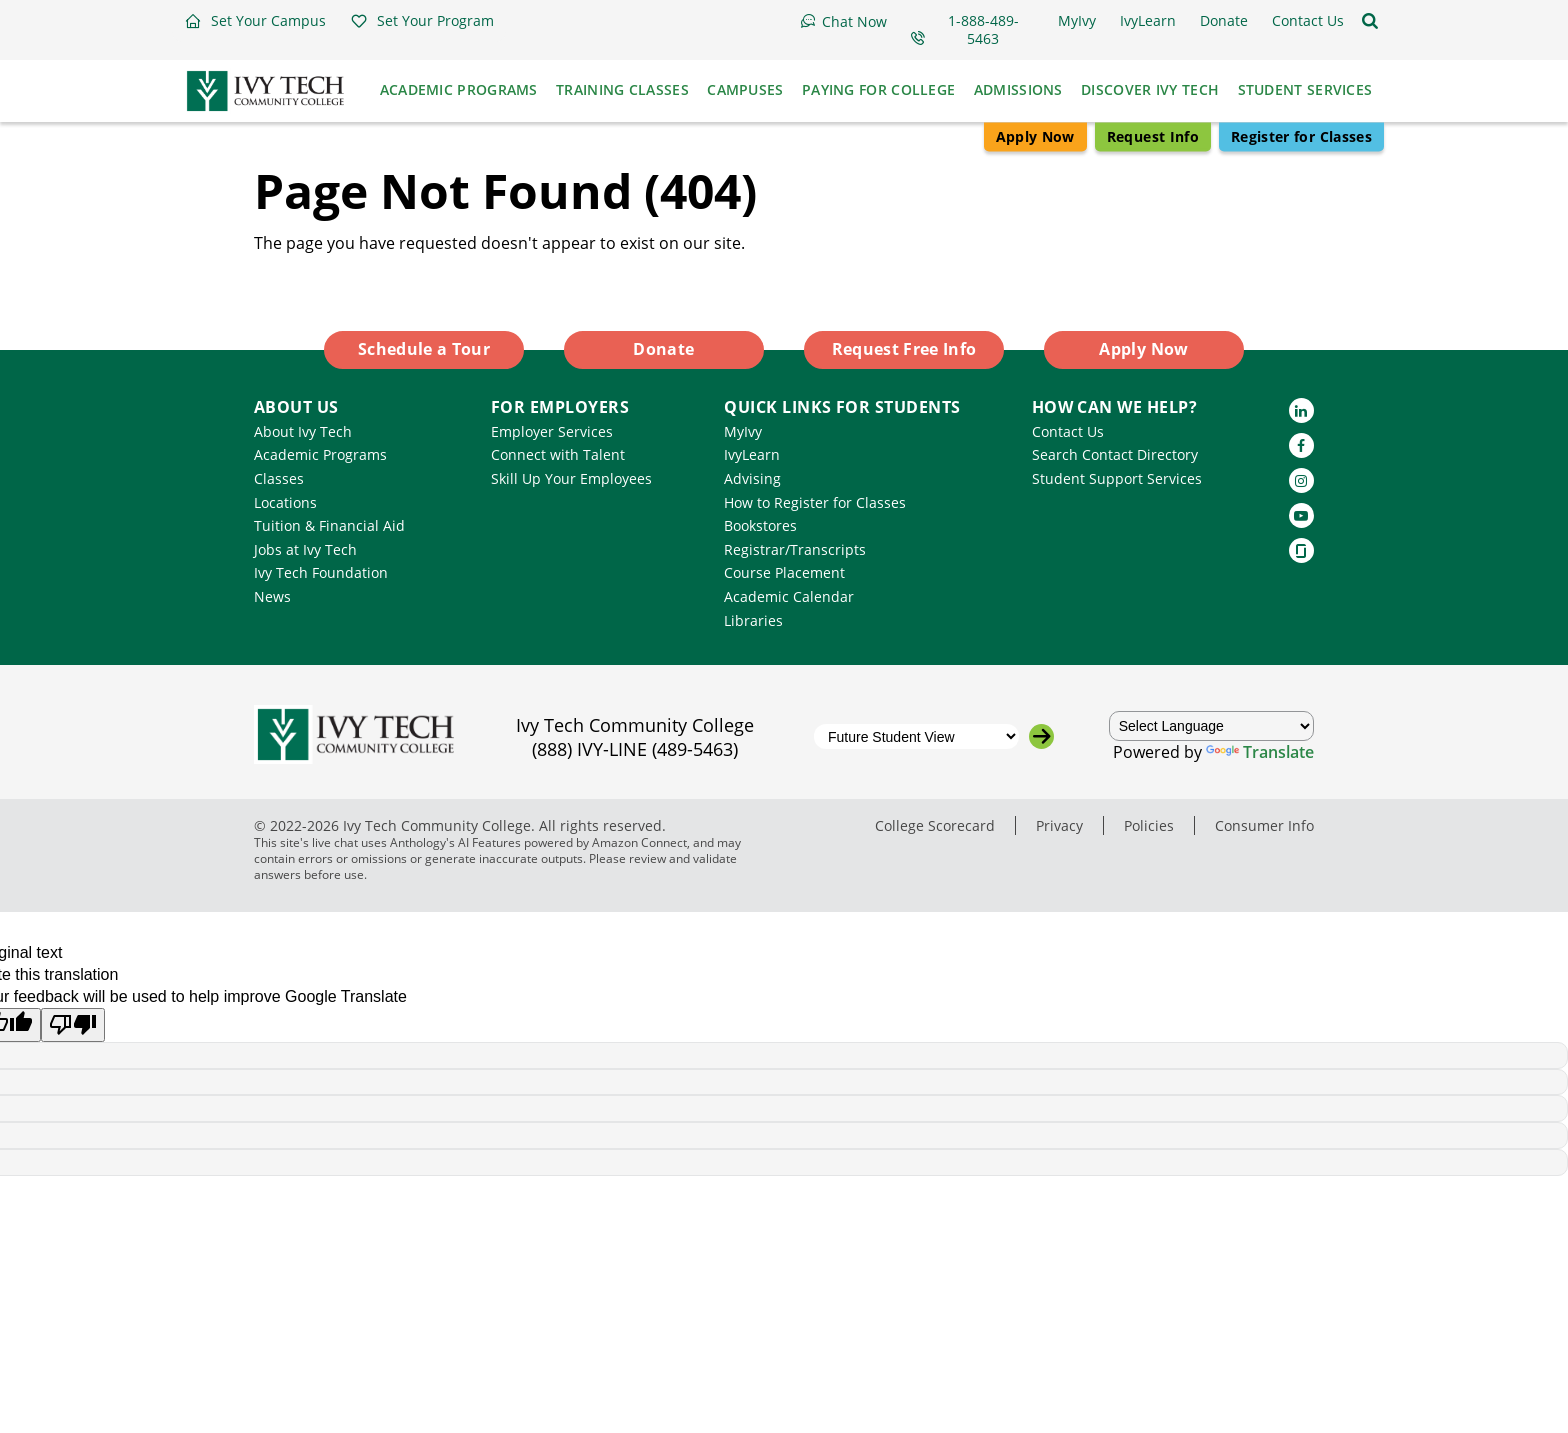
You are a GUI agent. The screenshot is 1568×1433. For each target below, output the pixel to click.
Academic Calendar (789, 596)
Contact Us (1068, 431)
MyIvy (743, 431)
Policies (1149, 825)
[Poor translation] (73, 1025)
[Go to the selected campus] (1041, 736)
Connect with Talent (558, 454)
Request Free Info (904, 349)
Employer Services (552, 431)
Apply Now (1035, 136)
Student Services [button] (1305, 89)
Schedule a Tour (424, 349)
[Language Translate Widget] (1212, 726)
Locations (285, 502)
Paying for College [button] (878, 89)
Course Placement (784, 572)
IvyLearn (752, 454)
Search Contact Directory (1115, 454)
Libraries (753, 620)
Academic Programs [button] (459, 89)
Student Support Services (1117, 478)
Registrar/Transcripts (795, 549)
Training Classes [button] (622, 89)
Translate (1260, 752)
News (272, 596)
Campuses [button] (745, 89)
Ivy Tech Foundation (321, 572)
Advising (752, 478)
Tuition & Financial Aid (329, 525)
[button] (255, 21)
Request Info (1153, 136)
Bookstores (760, 525)
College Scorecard (935, 825)
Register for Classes (1301, 136)
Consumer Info (1264, 825)
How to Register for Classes (815, 502)
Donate (663, 349)
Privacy (1059, 825)
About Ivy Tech (303, 431)
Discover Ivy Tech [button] (1150, 89)
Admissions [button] (1018, 89)
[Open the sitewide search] (1370, 21)
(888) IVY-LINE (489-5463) (635, 749)
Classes (279, 478)
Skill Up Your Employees (571, 478)
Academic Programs (320, 454)
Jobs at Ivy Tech (305, 549)
